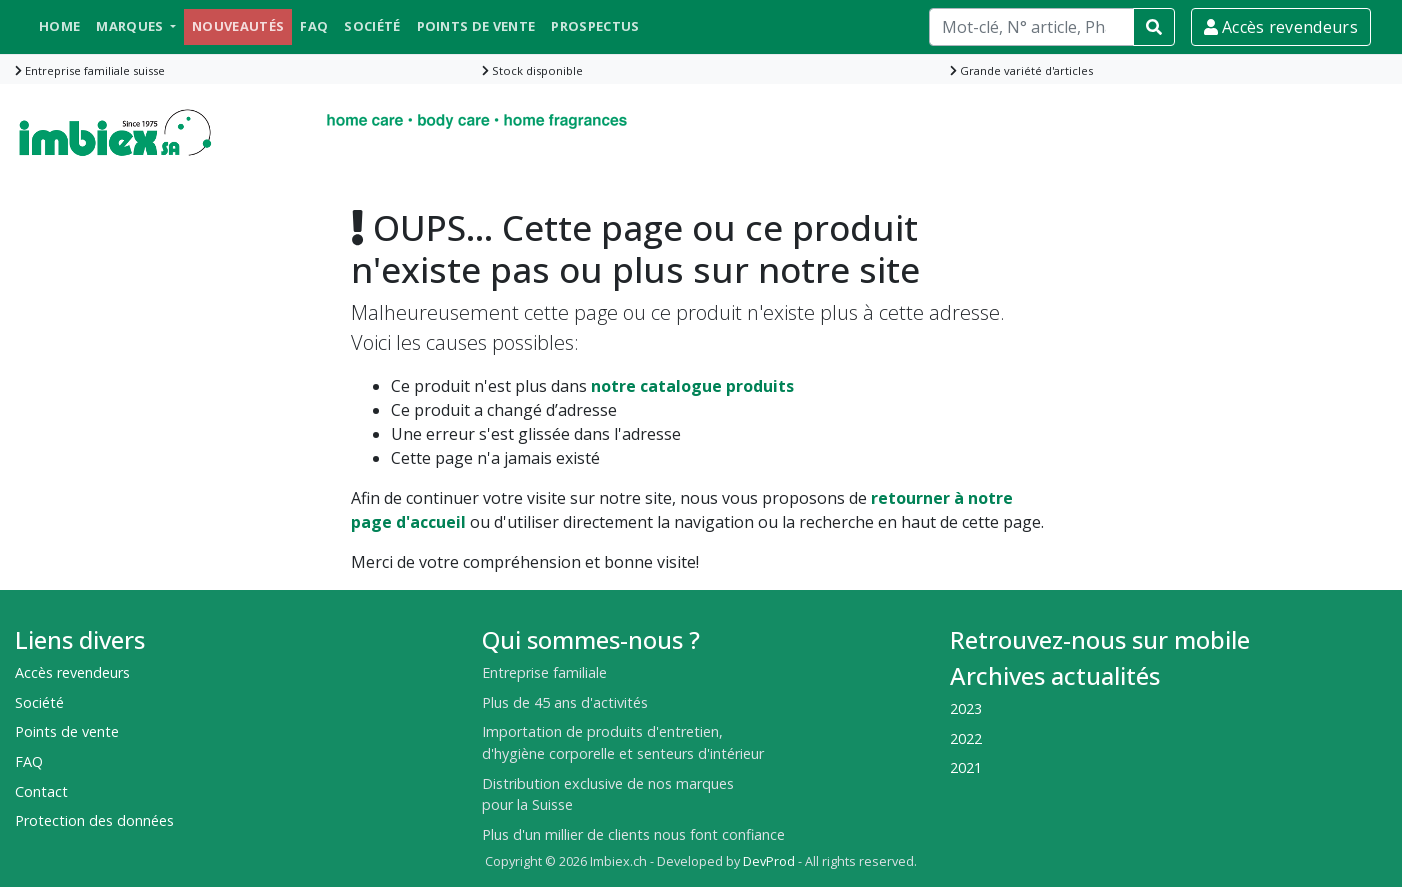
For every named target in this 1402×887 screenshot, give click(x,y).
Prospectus (595, 26)
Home (59, 26)
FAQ (314, 26)
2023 (966, 708)
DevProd (769, 861)
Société (372, 26)
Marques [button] (131, 26)
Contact (41, 791)
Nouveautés (238, 26)
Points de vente (476, 26)
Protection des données (94, 820)
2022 (966, 738)
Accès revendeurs (1281, 27)
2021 (966, 767)
